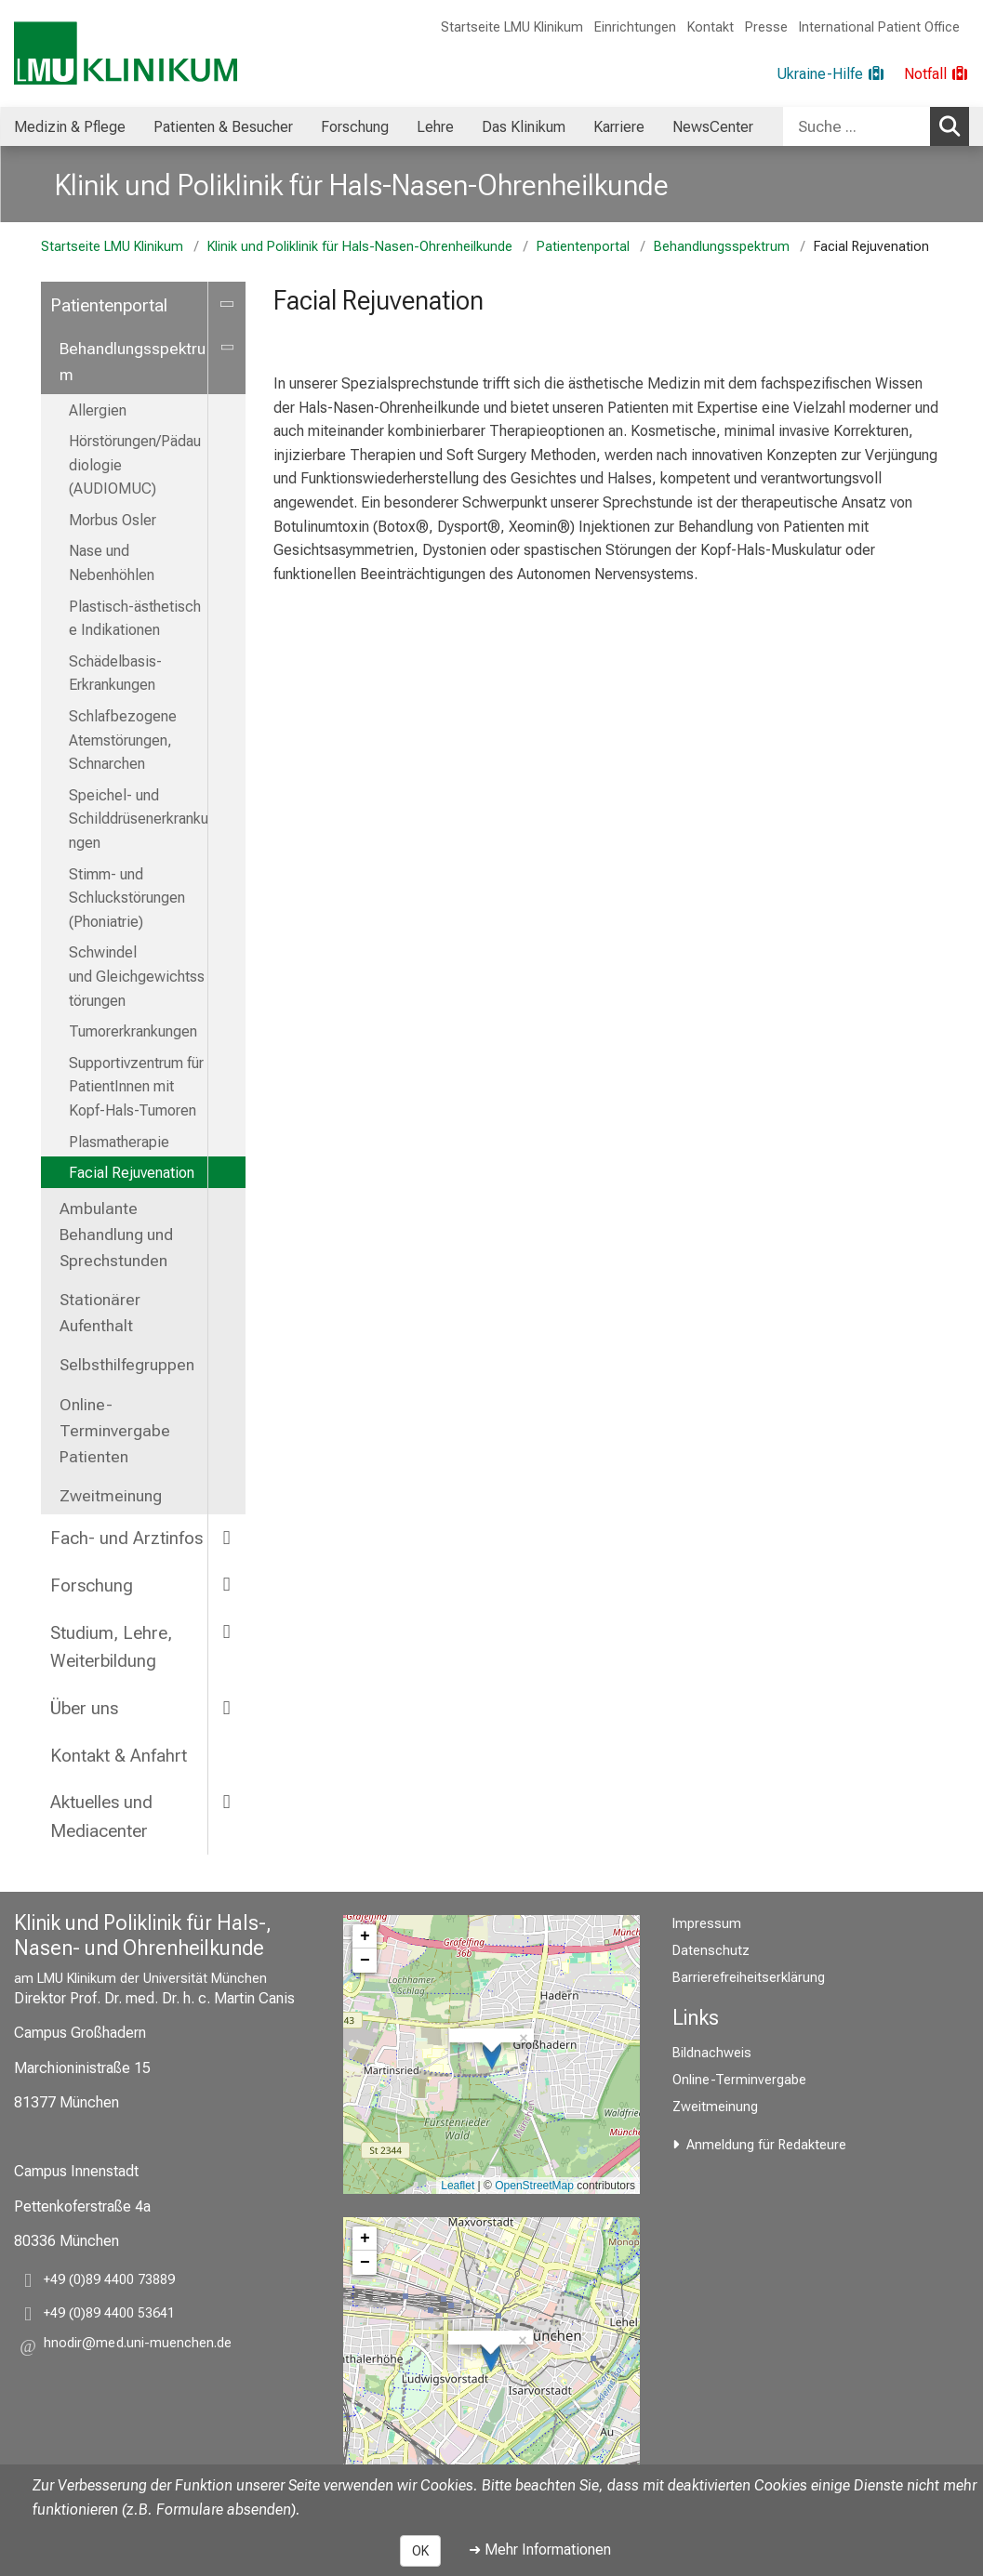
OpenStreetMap (534, 2185)
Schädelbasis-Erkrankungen (115, 673)
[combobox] (876, 126)
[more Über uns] (227, 1707)
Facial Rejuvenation (131, 1173)
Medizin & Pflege (70, 127)
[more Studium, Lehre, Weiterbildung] (227, 1632)
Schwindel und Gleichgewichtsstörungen (137, 976)
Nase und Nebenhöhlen (111, 563)
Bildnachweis (711, 2053)
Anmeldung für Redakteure (766, 2145)
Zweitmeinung (111, 1495)
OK (420, 2550)
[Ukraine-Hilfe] (831, 74)
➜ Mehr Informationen (540, 2549)
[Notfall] (936, 74)
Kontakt (710, 27)
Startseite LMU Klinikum (512, 27)
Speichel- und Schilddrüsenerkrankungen (138, 819)
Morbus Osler (112, 520)
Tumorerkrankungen (133, 1031)
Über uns (84, 1708)
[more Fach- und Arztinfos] (227, 1537)
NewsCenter (712, 127)
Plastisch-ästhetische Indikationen (135, 619)
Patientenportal (583, 247)
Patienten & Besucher (223, 127)
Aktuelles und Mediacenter (101, 1816)
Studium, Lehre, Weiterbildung (111, 1647)
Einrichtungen (635, 27)
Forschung (355, 127)
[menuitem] (70, 126)
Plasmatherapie (119, 1142)
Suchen (953, 125)
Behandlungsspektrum (722, 247)
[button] (138, 2346)
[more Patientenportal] (227, 304)
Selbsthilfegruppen (127, 1364)
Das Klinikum (523, 127)
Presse (766, 27)
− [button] (365, 1960)
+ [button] (365, 1936)
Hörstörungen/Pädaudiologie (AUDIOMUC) (135, 464)
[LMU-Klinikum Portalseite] (125, 53)
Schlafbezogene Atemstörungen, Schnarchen (123, 740)
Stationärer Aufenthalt (100, 1312)
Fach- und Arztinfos (126, 1538)
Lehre (435, 127)
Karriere (618, 127)
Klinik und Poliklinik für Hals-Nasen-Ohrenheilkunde (362, 185)
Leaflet (457, 2185)
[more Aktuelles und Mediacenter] (227, 1801)
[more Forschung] (227, 1584)
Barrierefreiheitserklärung (748, 1978)
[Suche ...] (856, 126)
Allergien (97, 410)
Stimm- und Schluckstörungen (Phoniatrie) (127, 898)
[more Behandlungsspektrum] (227, 348)
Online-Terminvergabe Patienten (115, 1430)
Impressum (706, 1924)
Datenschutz (711, 1951)
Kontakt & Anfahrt (118, 1755)
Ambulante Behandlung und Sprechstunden (116, 1234)
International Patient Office (879, 27)
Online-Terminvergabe (739, 2080)
